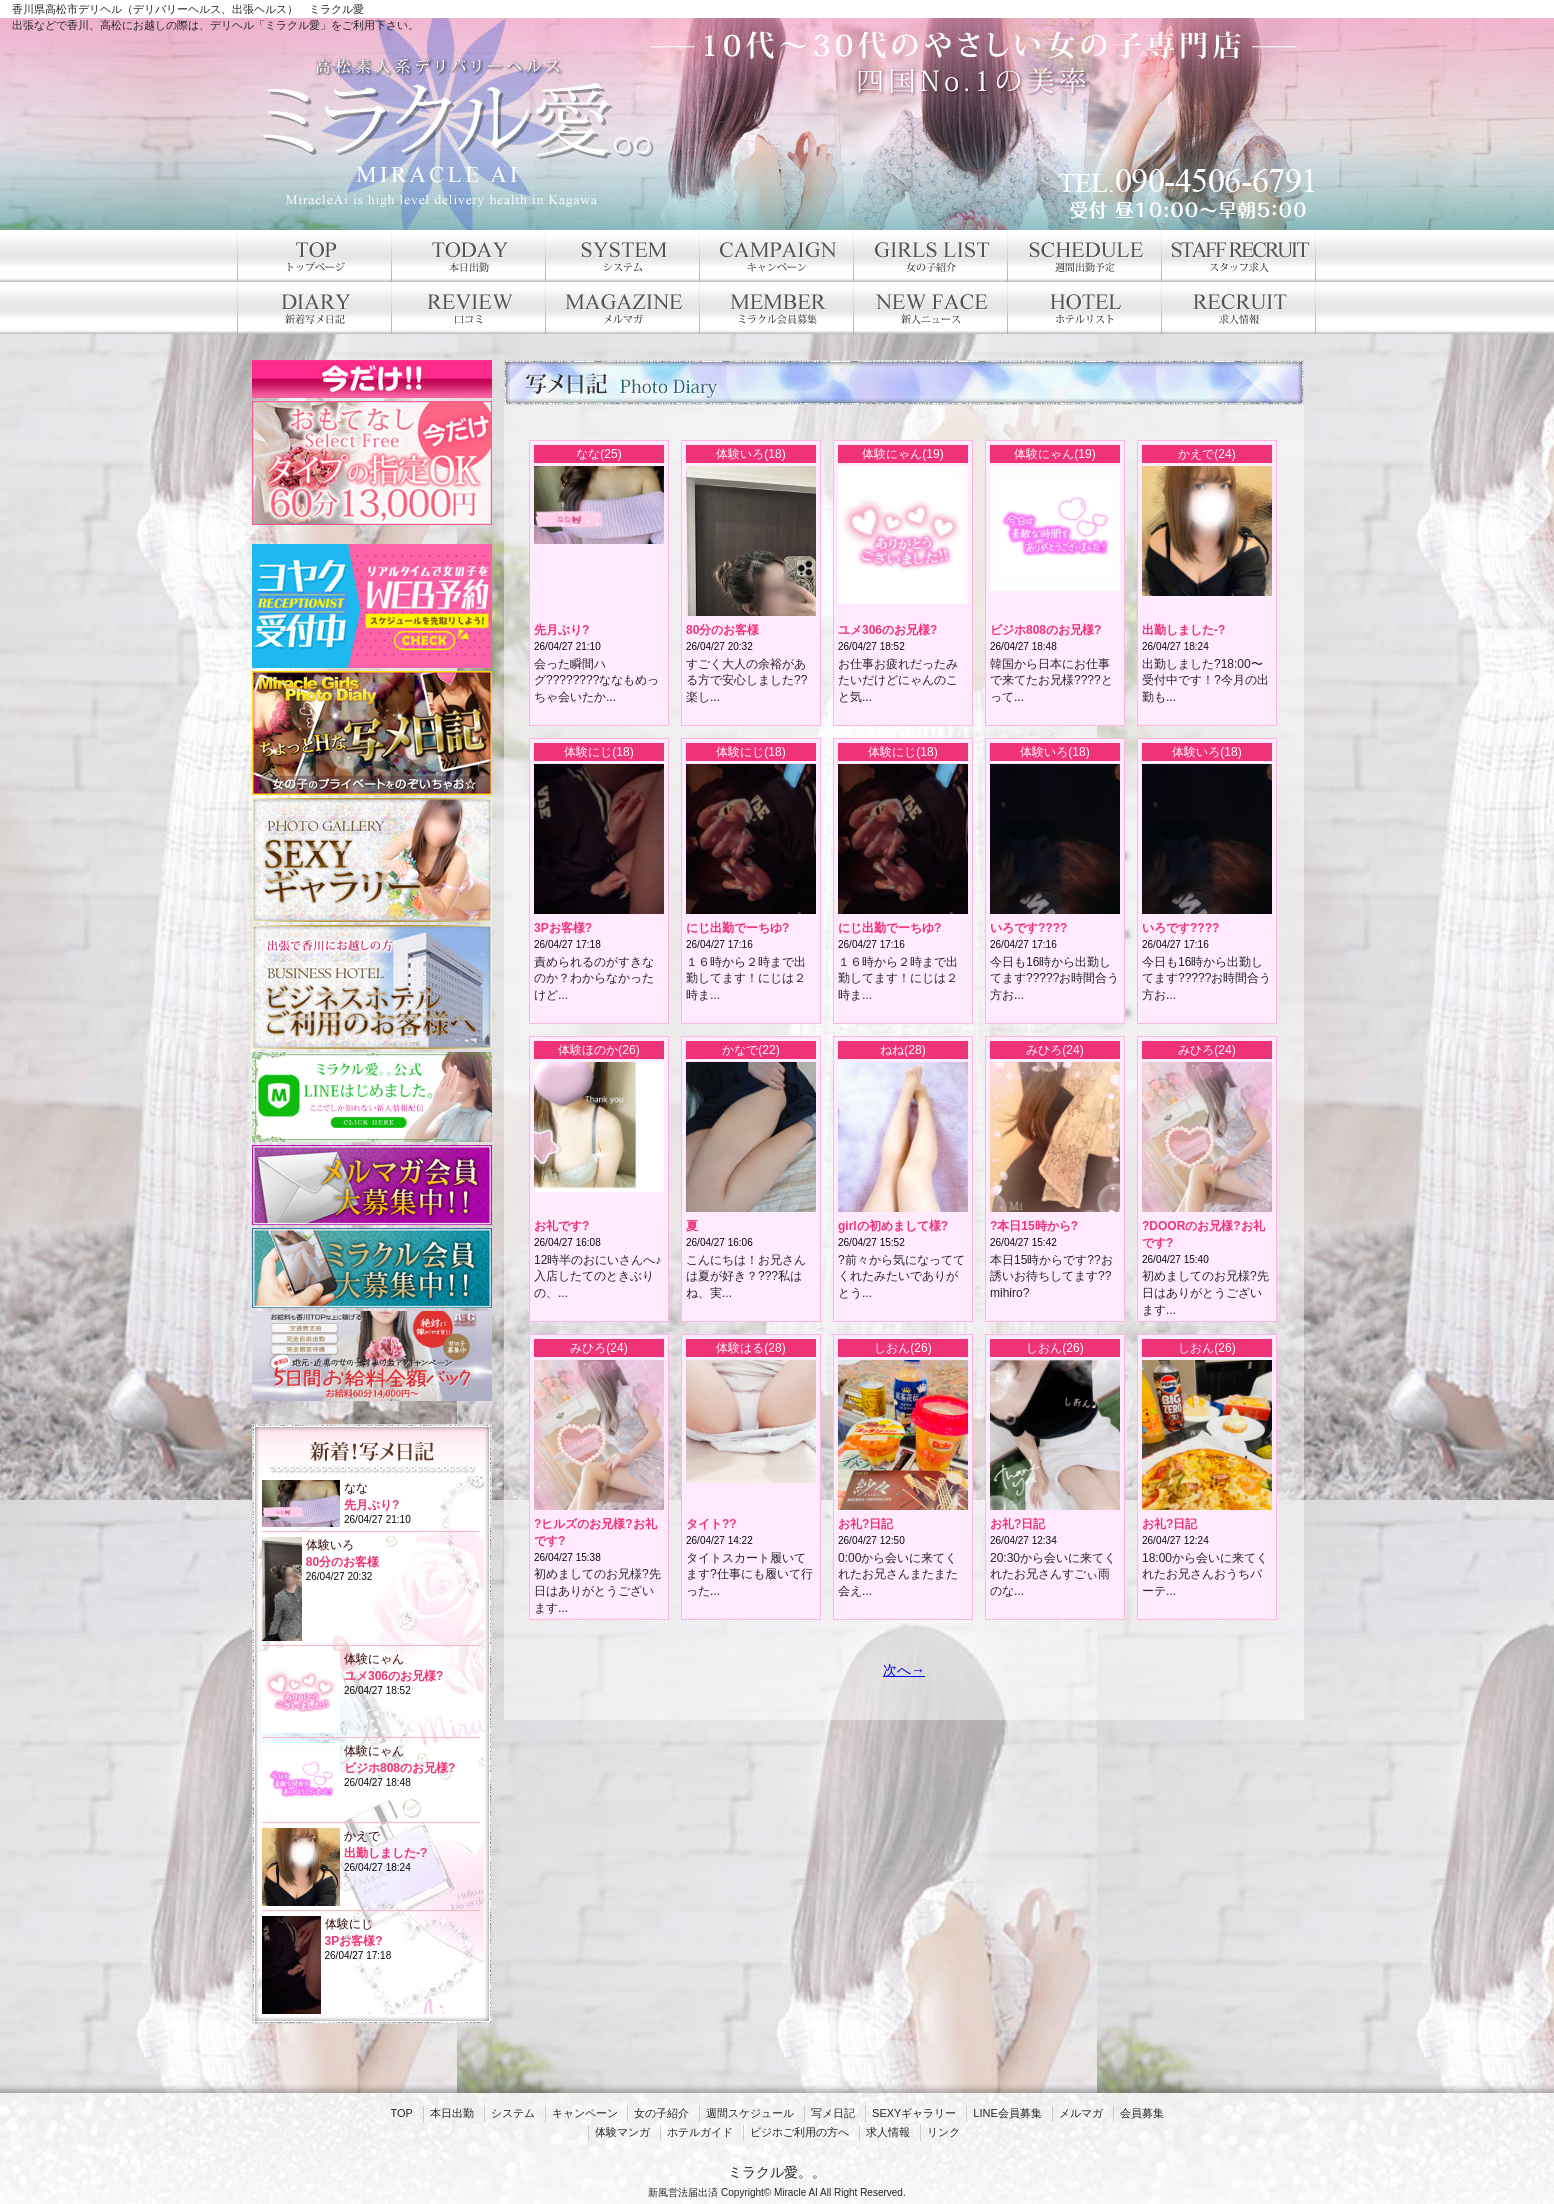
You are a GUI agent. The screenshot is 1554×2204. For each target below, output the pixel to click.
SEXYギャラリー (914, 2113)
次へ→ (904, 1670)
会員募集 (1142, 2113)
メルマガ (1081, 2113)
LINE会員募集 (1007, 2113)
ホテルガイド (700, 2132)
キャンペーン (585, 2113)
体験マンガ (622, 2132)
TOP (401, 2113)
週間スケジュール (750, 2113)
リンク (943, 2132)
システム (513, 2113)
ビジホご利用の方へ (799, 2132)
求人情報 (888, 2132)
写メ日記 (833, 2113)
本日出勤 (452, 2113)
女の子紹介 (661, 2113)
